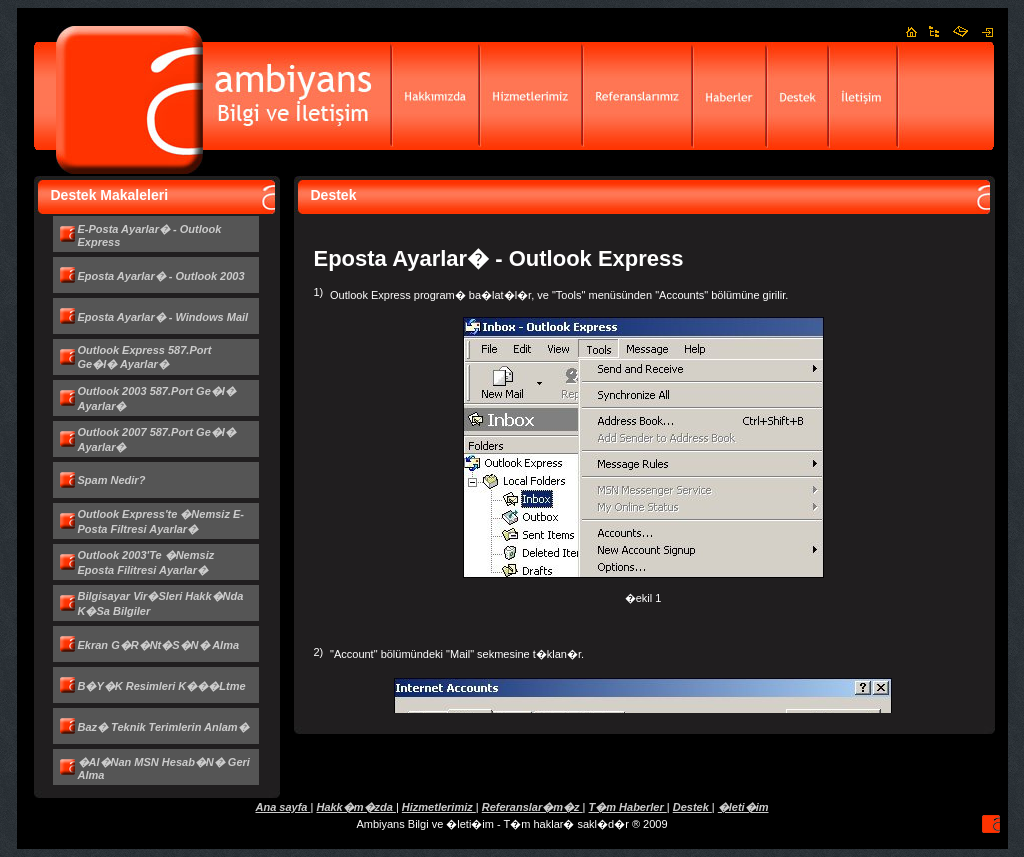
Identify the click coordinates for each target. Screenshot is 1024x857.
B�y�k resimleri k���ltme (162, 686)
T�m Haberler (628, 807)
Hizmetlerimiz (439, 807)
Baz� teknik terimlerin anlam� (163, 727)
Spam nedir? (112, 480)
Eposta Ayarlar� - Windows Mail (163, 317)
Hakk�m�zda (355, 807)
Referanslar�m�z (532, 807)
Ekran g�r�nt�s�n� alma (159, 645)
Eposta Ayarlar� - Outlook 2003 (161, 276)
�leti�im (743, 807)
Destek (692, 807)
